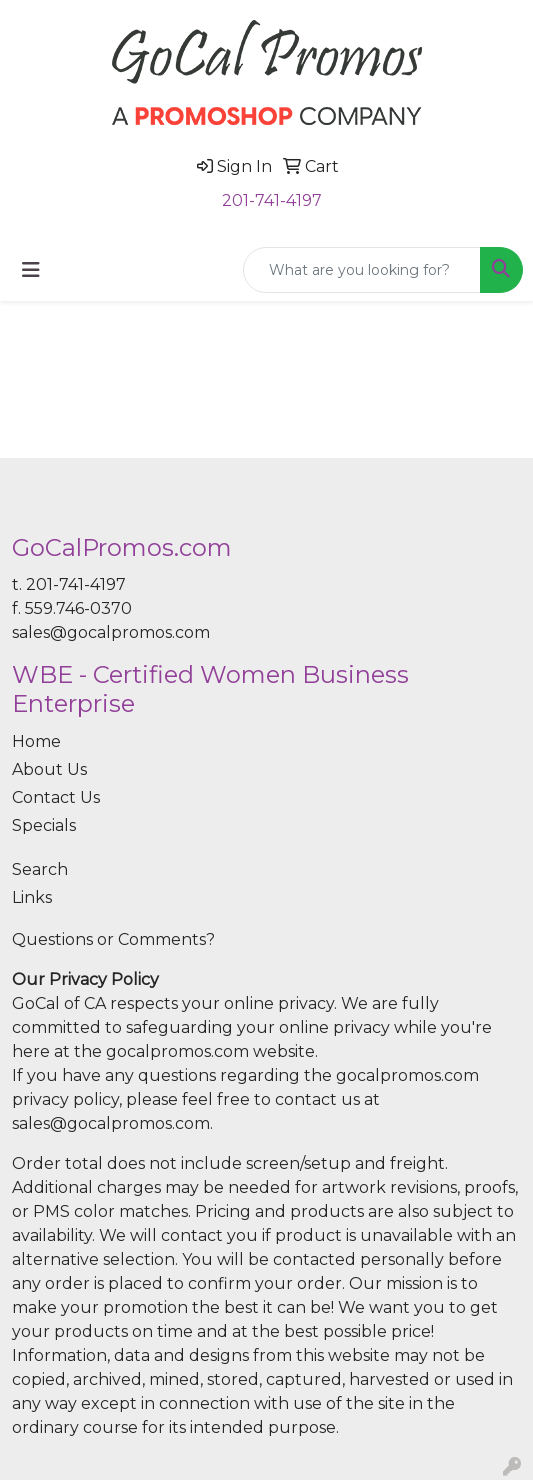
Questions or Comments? (113, 939)
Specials (44, 825)
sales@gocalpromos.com (111, 632)
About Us (49, 769)
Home (36, 741)
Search (40, 869)
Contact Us (56, 797)
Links (32, 897)
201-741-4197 (272, 200)
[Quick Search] (362, 270)
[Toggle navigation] (31, 270)
